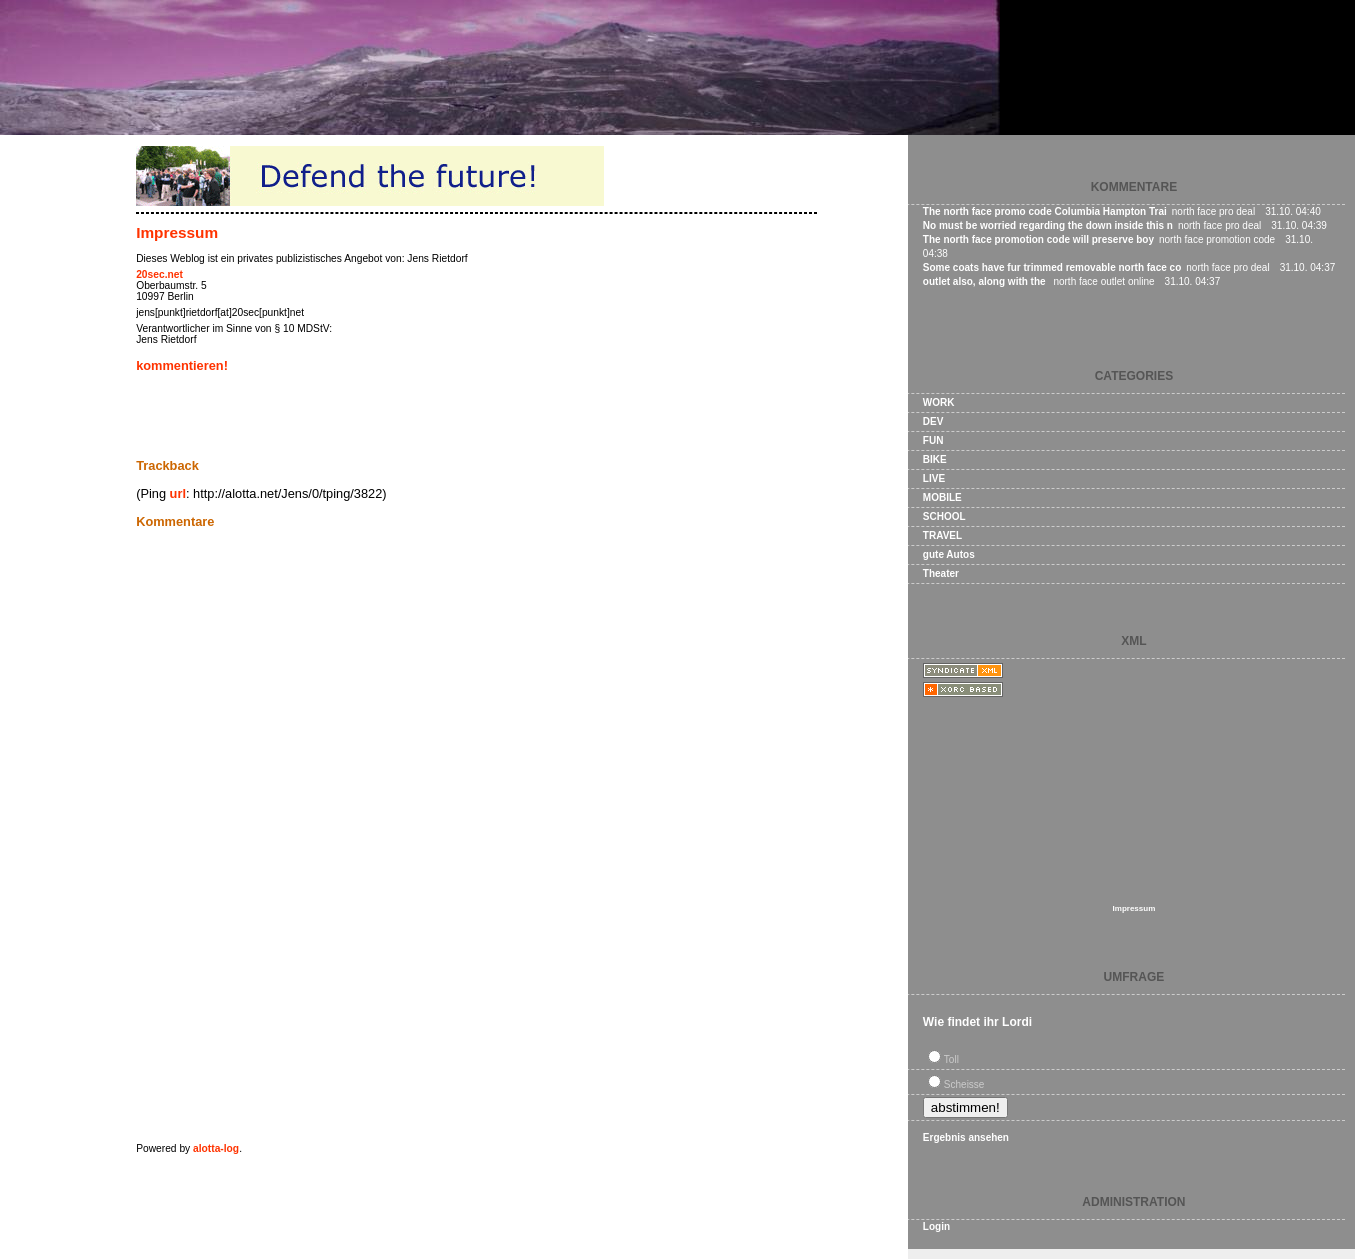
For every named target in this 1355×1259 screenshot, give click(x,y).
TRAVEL (942, 535)
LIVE (934, 478)
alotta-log (216, 1148)
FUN (933, 440)
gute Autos (949, 554)
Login (936, 1226)
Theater (941, 573)
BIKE (935, 459)
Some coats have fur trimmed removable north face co (1052, 267)
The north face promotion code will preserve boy (1038, 239)
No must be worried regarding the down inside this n (1048, 225)
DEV (933, 421)
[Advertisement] (370, 415)
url (178, 493)
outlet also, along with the (986, 281)
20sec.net (159, 274)
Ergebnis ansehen (966, 1137)
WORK (939, 402)
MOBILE (942, 497)
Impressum (177, 232)
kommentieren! (182, 365)
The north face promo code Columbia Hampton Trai (1045, 211)
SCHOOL (944, 516)
